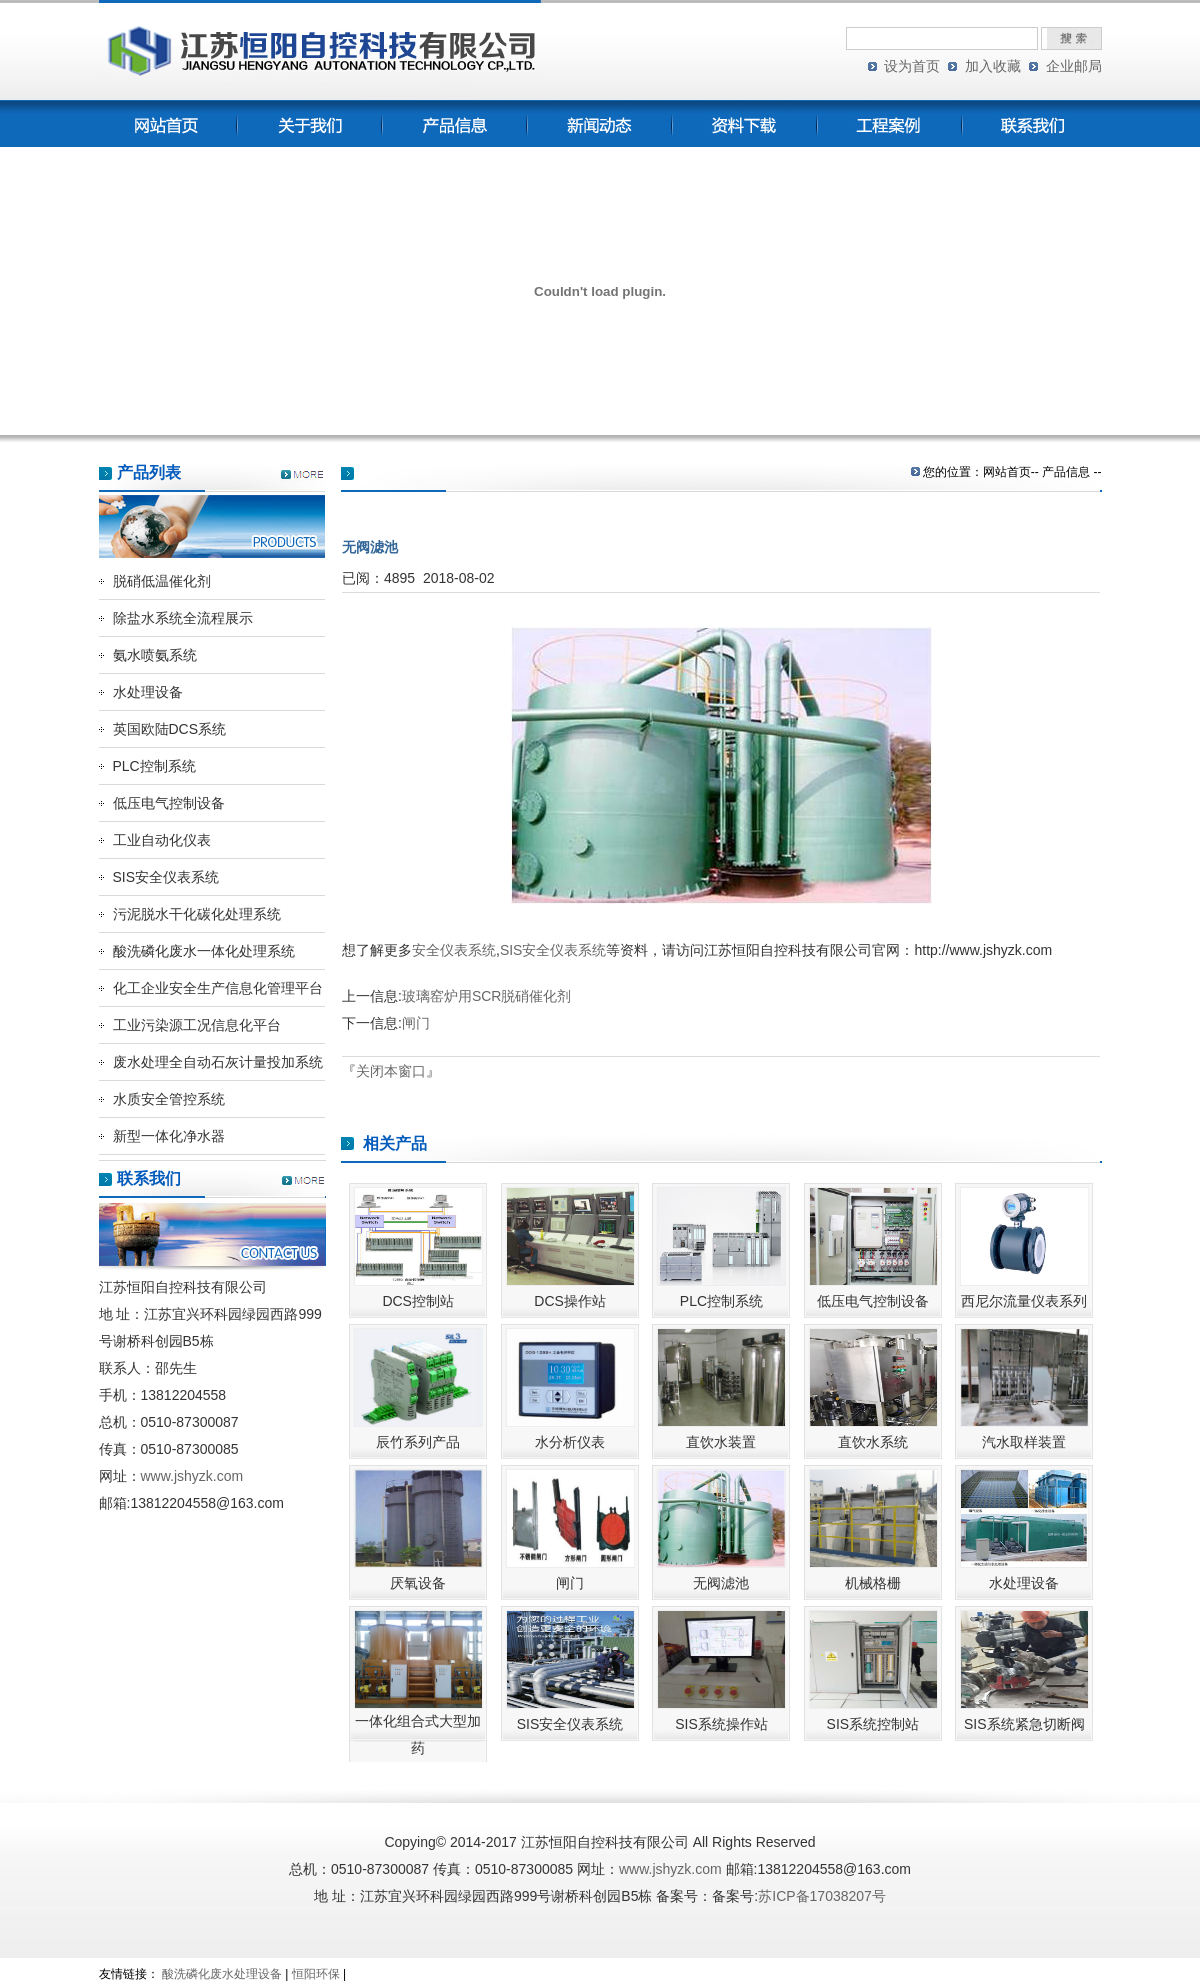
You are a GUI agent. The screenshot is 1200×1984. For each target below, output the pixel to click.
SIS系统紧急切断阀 (1024, 1724)
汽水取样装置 (1024, 1442)
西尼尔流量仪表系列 (1024, 1301)
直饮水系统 (873, 1442)
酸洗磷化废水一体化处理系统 (204, 951)
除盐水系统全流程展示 (183, 618)
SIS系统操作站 (721, 1724)
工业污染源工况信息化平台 (197, 1025)
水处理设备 (148, 692)
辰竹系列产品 (418, 1442)
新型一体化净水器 (169, 1136)
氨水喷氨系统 (155, 655)
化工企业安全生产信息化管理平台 (218, 988)
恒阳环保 (316, 1974)
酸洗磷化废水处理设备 (222, 1974)
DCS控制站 (418, 1301)
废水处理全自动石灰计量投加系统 (218, 1062)
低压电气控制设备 (169, 803)
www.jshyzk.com (192, 1476)
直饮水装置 (721, 1442)
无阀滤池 (721, 1583)
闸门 (416, 1023)
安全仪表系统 (454, 950)
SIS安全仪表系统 (166, 877)
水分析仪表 (570, 1442)
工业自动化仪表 (162, 840)
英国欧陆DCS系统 (170, 729)
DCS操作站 (570, 1301)
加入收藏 (993, 66)
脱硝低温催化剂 (162, 581)
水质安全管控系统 (169, 1099)
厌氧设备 (418, 1583)
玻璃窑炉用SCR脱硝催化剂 (487, 996)
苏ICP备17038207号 (822, 1896)
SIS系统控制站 (873, 1724)
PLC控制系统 (154, 766)
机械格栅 (873, 1583)
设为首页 (912, 66)
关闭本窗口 (391, 1071)
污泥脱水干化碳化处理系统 (197, 914)
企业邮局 (1074, 66)
